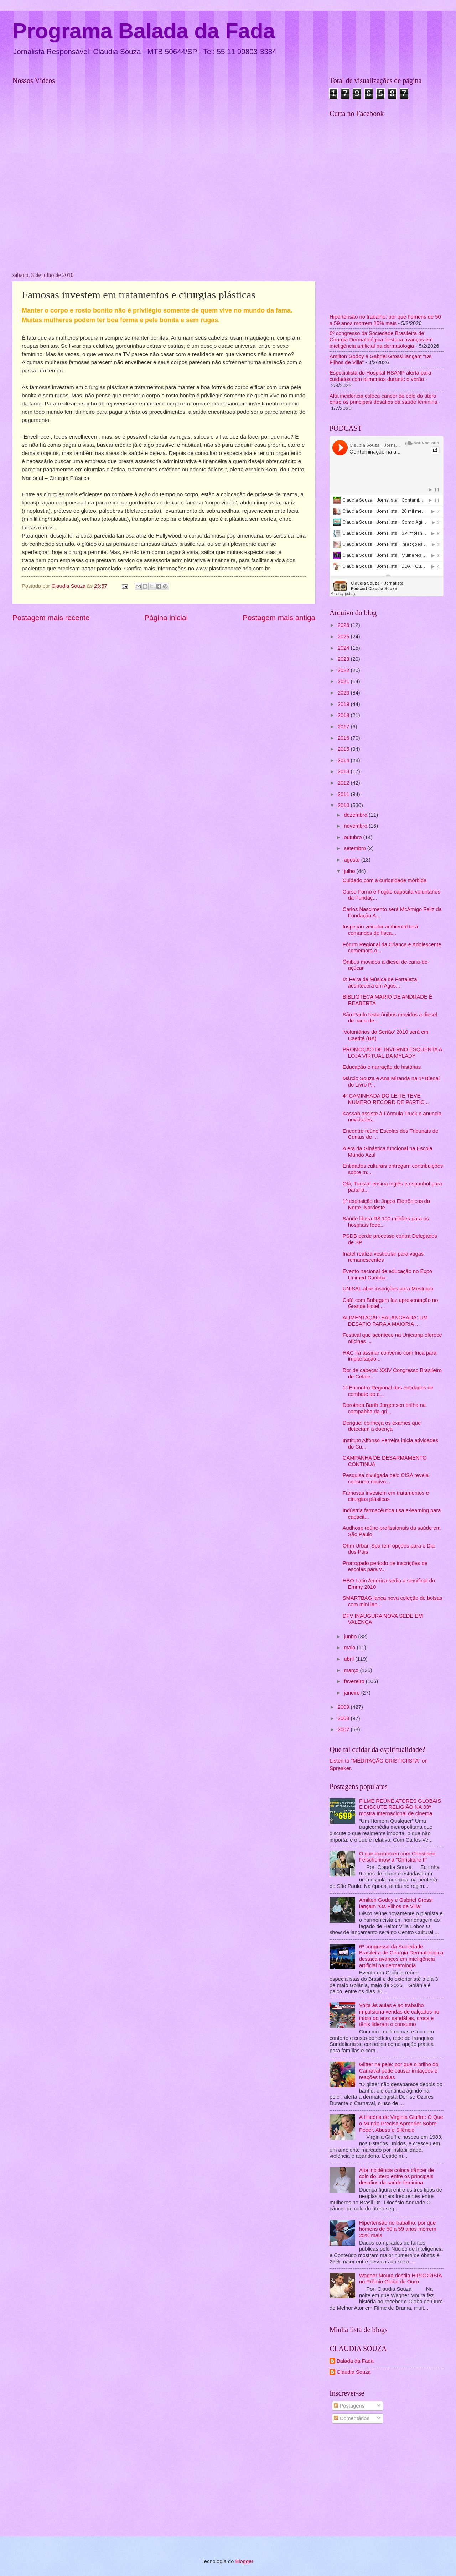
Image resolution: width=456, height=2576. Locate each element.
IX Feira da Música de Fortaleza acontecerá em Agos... (380, 983)
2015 (344, 749)
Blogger (244, 2561)
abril (349, 1659)
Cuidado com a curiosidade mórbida (385, 880)
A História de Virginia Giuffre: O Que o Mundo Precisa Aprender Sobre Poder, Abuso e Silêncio (401, 2123)
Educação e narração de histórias (382, 1067)
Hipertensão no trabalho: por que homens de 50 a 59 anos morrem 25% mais (385, 320)
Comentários (351, 2418)
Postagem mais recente (50, 617)
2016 (344, 738)
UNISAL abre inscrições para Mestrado (388, 1289)
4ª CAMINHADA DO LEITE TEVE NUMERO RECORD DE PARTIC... (386, 1099)
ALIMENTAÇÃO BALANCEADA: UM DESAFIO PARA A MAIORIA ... (385, 1321)
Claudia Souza (354, 2372)
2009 (344, 1707)
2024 (344, 648)
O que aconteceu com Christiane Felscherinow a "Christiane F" (397, 1857)
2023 (344, 659)
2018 (344, 715)
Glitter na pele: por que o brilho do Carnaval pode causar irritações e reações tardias (399, 2071)
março (352, 1670)
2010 (344, 805)
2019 (344, 704)
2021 (344, 681)
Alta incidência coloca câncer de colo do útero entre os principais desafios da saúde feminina (383, 399)
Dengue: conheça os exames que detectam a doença (382, 1426)
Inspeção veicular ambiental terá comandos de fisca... (380, 930)
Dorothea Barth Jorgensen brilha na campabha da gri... (384, 1408)
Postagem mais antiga (279, 617)
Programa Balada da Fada (143, 31)
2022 (344, 670)
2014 (344, 760)
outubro (353, 837)
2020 (344, 693)
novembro (356, 826)
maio (350, 1647)
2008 (344, 1718)
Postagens (349, 2406)
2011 (344, 794)
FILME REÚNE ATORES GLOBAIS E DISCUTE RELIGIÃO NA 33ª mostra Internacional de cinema (400, 1807)
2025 (344, 636)
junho (351, 1636)
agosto (352, 860)
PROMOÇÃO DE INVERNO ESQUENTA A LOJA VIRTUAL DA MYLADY (392, 1053)
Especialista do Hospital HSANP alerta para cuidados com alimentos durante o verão (380, 376)
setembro (355, 848)
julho (350, 871)
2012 (344, 783)
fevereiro (355, 1681)
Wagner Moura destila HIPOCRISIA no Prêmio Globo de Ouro (400, 2279)
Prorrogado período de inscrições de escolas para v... (385, 1566)
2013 (344, 771)
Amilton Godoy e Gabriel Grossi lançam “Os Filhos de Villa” (396, 1903)
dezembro (356, 815)
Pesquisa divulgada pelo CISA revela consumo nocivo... (386, 1478)
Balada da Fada (355, 2361)
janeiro (352, 1693)
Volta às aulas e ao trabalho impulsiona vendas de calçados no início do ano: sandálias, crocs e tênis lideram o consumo (399, 2014)
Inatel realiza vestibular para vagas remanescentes (383, 1257)
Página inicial (166, 617)
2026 (344, 625)
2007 (344, 1729)
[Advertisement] (387, 2481)
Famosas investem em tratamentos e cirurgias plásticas (386, 1496)
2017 (344, 726)
